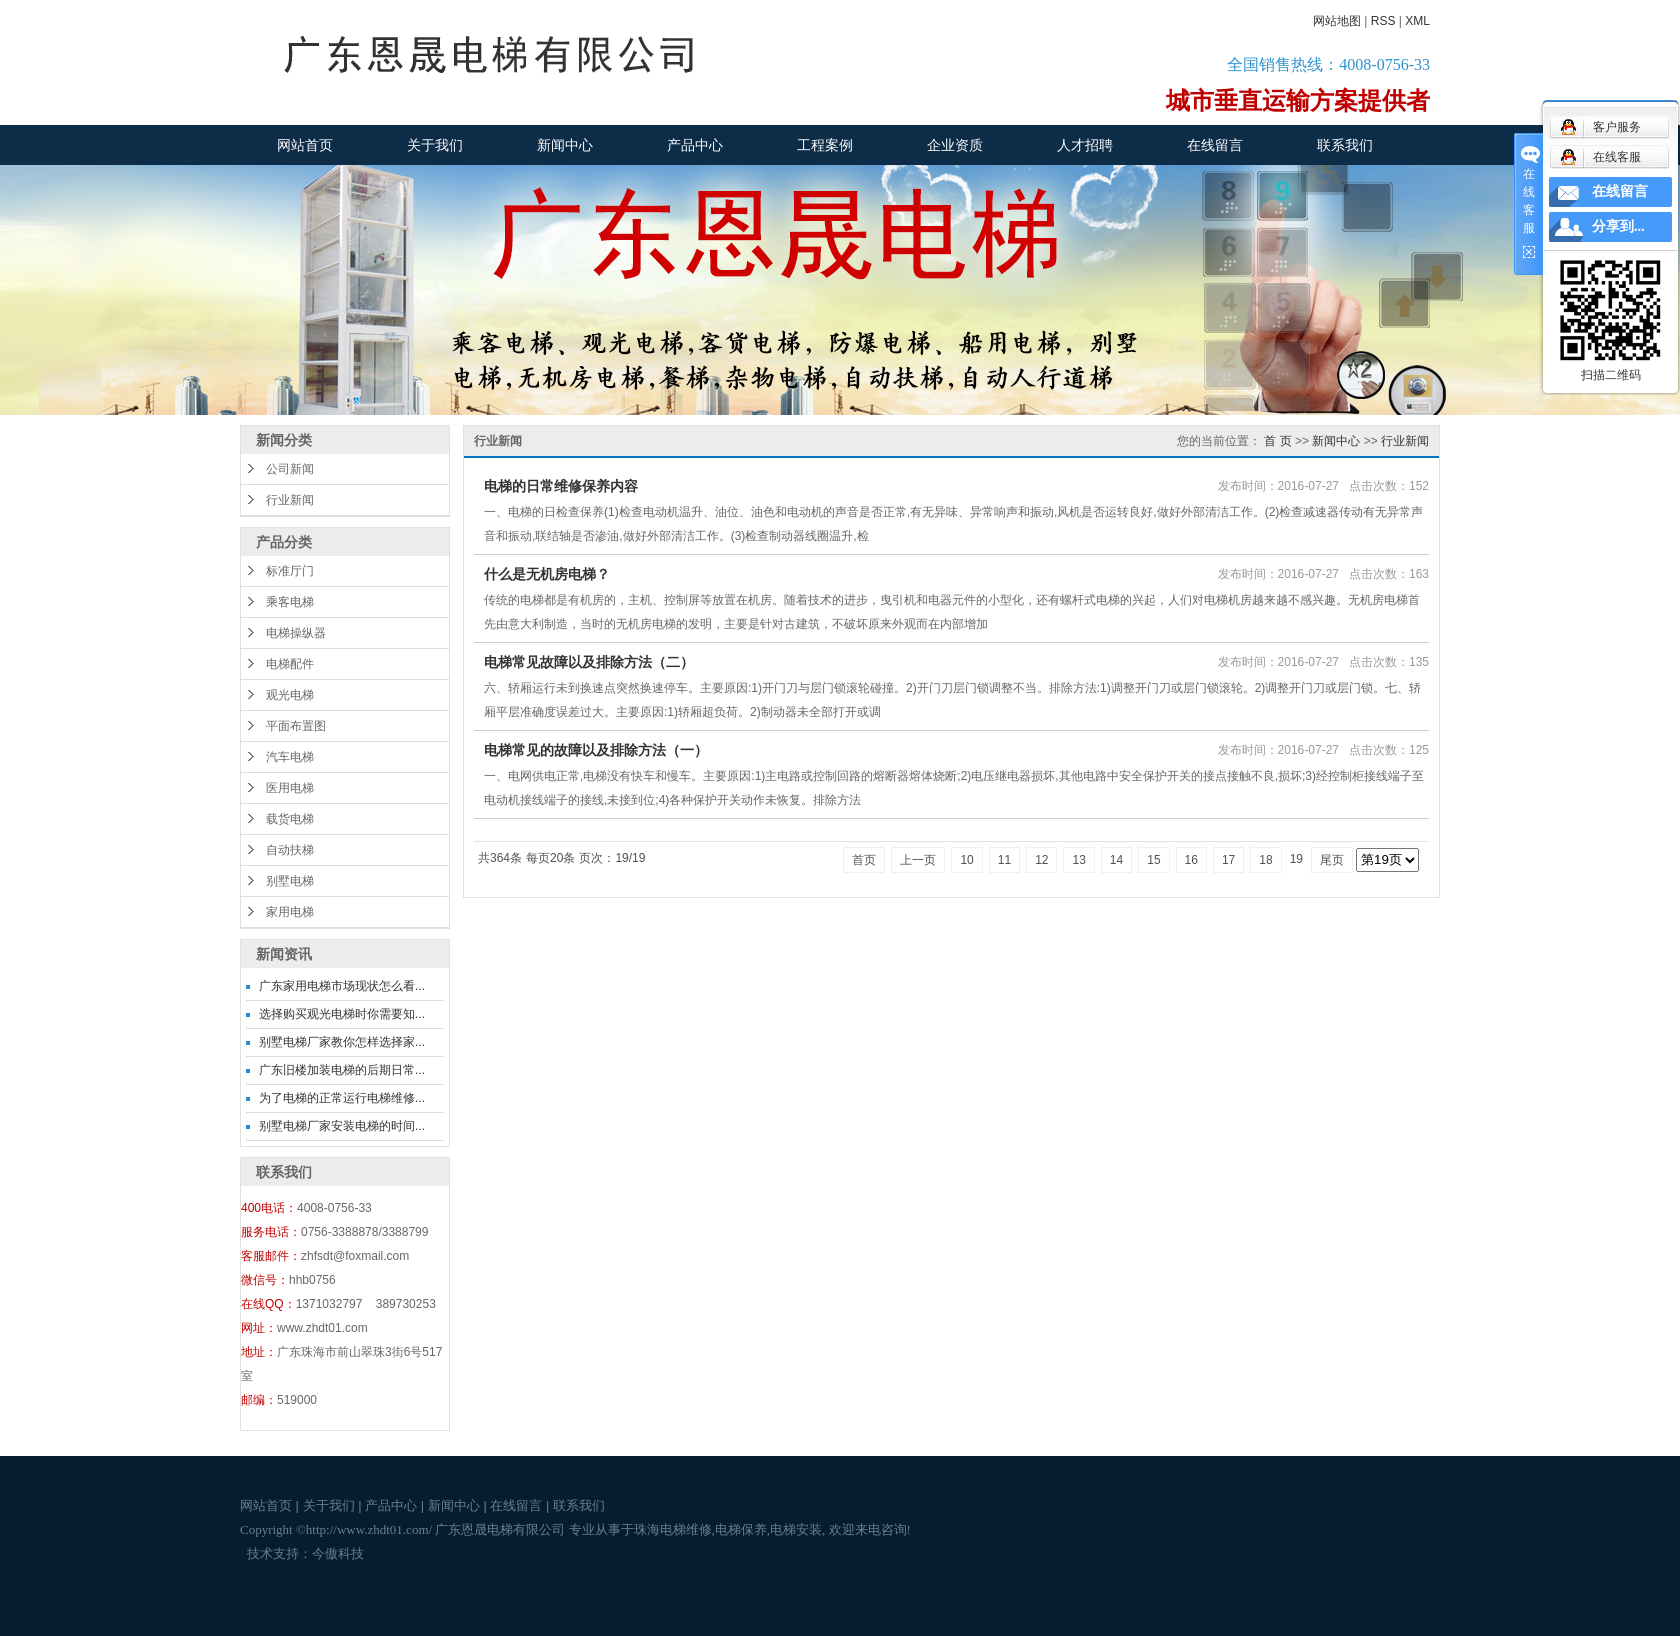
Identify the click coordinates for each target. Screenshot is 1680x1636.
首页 (864, 860)
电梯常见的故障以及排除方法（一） (596, 750)
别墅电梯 (290, 881)
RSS (1383, 21)
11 (1004, 860)
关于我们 (435, 145)
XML (1417, 21)
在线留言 (1215, 145)
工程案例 (825, 145)
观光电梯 (290, 695)
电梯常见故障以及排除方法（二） (589, 662)
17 (1228, 860)
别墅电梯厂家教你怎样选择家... (342, 1042)
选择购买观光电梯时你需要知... (342, 1014)
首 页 (1277, 441)
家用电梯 (290, 912)
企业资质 (955, 145)
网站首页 (305, 145)
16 (1191, 860)
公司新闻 (290, 469)
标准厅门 (290, 571)
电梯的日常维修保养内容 (561, 486)
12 (1041, 860)
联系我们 (1345, 145)
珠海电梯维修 (673, 1529)
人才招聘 (1085, 145)
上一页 (918, 860)
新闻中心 (565, 145)
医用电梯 (290, 788)
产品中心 (695, 145)
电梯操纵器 (296, 633)
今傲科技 (338, 1553)
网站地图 (1337, 21)
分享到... (1618, 226)
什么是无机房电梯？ (547, 574)
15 (1153, 860)
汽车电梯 (290, 757)
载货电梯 (290, 819)
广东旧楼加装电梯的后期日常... (342, 1070)
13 (1078, 860)
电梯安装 (796, 1529)
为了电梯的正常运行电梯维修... (342, 1098)
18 (1265, 860)
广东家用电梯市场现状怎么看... (342, 986)
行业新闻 (290, 500)
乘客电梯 (290, 602)
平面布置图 (296, 726)
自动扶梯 (290, 850)
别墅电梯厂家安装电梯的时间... (342, 1126)
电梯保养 (741, 1529)
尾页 (1332, 860)
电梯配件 (290, 664)
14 (1116, 860)
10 (966, 860)
